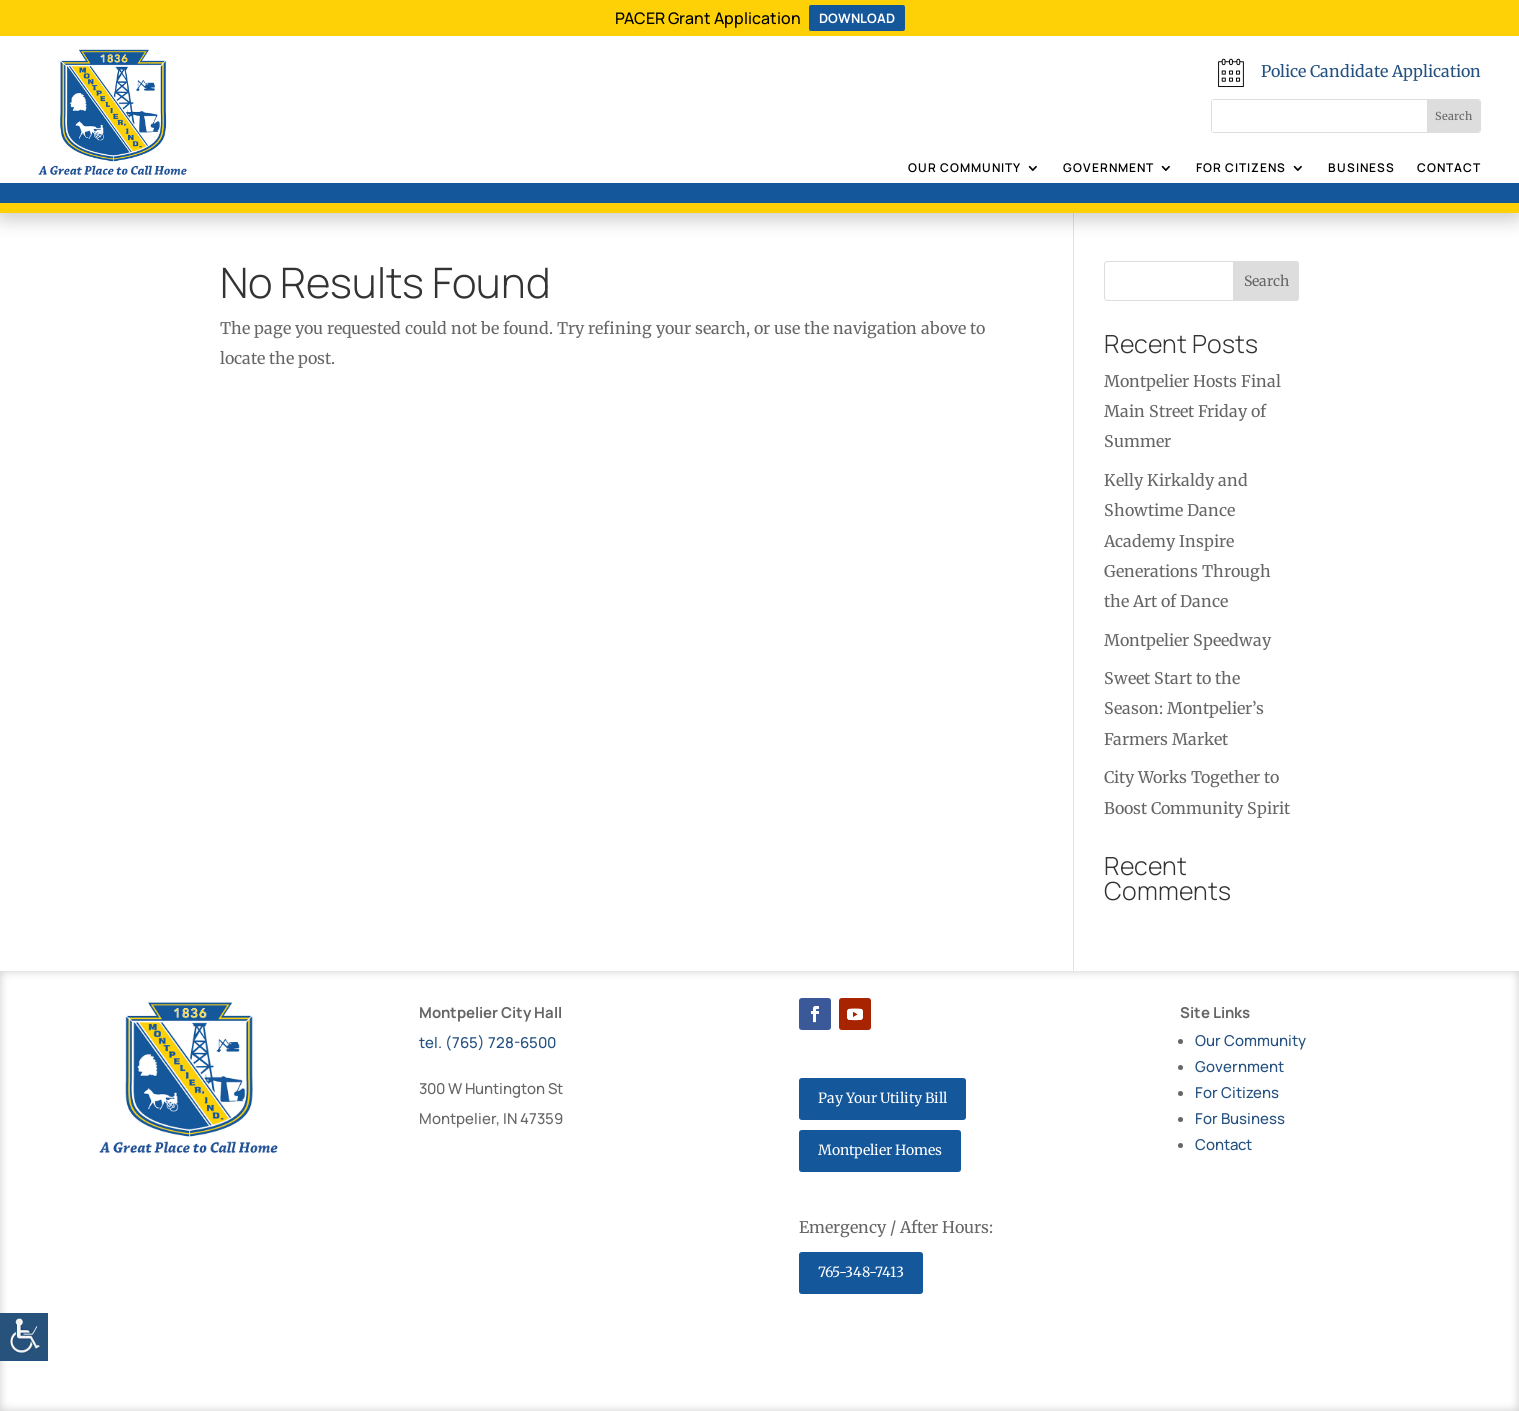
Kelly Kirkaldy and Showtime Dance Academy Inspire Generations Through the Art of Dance (1187, 541)
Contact (1449, 168)
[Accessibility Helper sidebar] (24, 1337)
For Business (1240, 1118)
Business (1361, 168)
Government (1108, 168)
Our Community (964, 168)
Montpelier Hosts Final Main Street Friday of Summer (1192, 411)
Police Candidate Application (1371, 71)
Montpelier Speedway (1187, 640)
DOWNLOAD (857, 18)
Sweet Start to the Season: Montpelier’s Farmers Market (1184, 708)
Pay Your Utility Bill (882, 1098)
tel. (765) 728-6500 (487, 1042)
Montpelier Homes (880, 1150)
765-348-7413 (861, 1272)
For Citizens (1241, 168)
